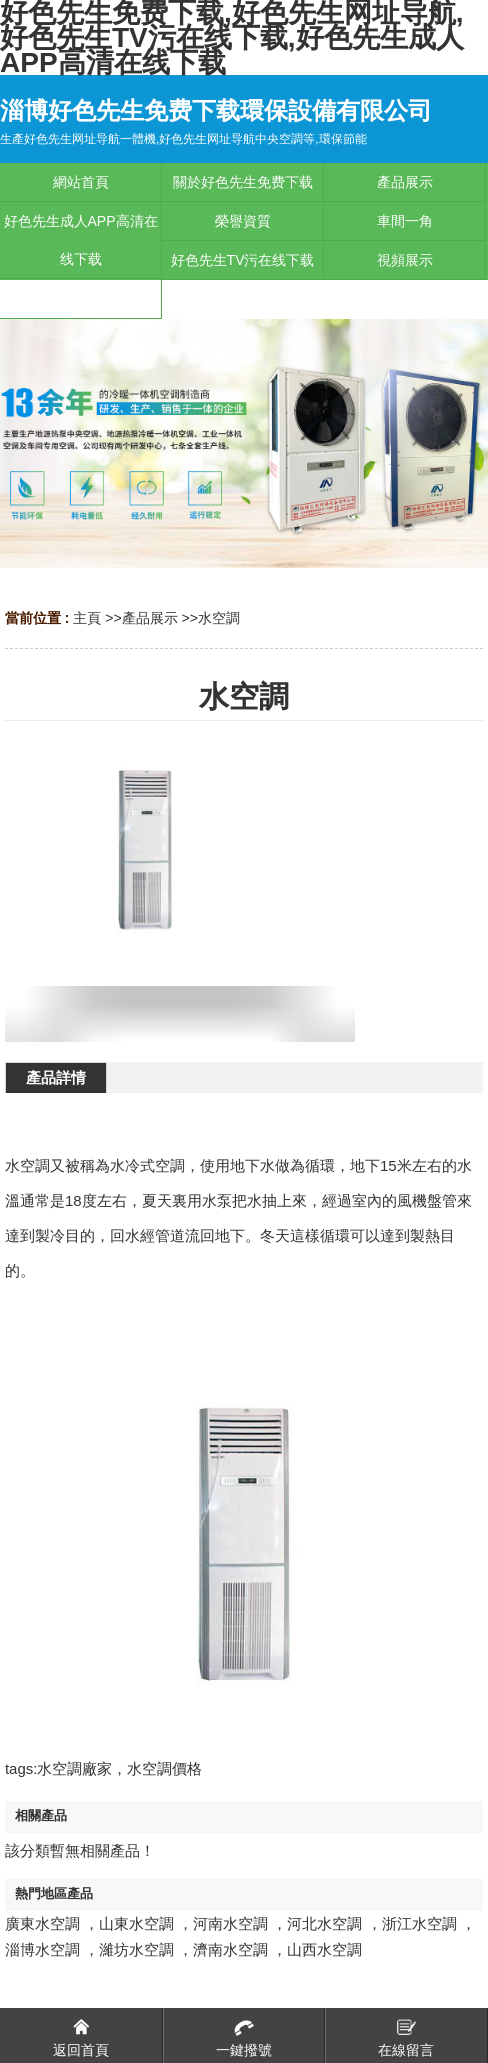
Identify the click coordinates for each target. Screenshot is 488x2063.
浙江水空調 (419, 1923)
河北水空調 (324, 1923)
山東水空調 (136, 1923)
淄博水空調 (42, 1949)
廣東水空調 (42, 1923)
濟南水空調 (230, 1949)
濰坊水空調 (136, 1949)
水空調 (219, 618)
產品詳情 (56, 1077)
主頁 (87, 618)
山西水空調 (324, 1949)
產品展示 (150, 618)
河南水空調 (230, 1923)
